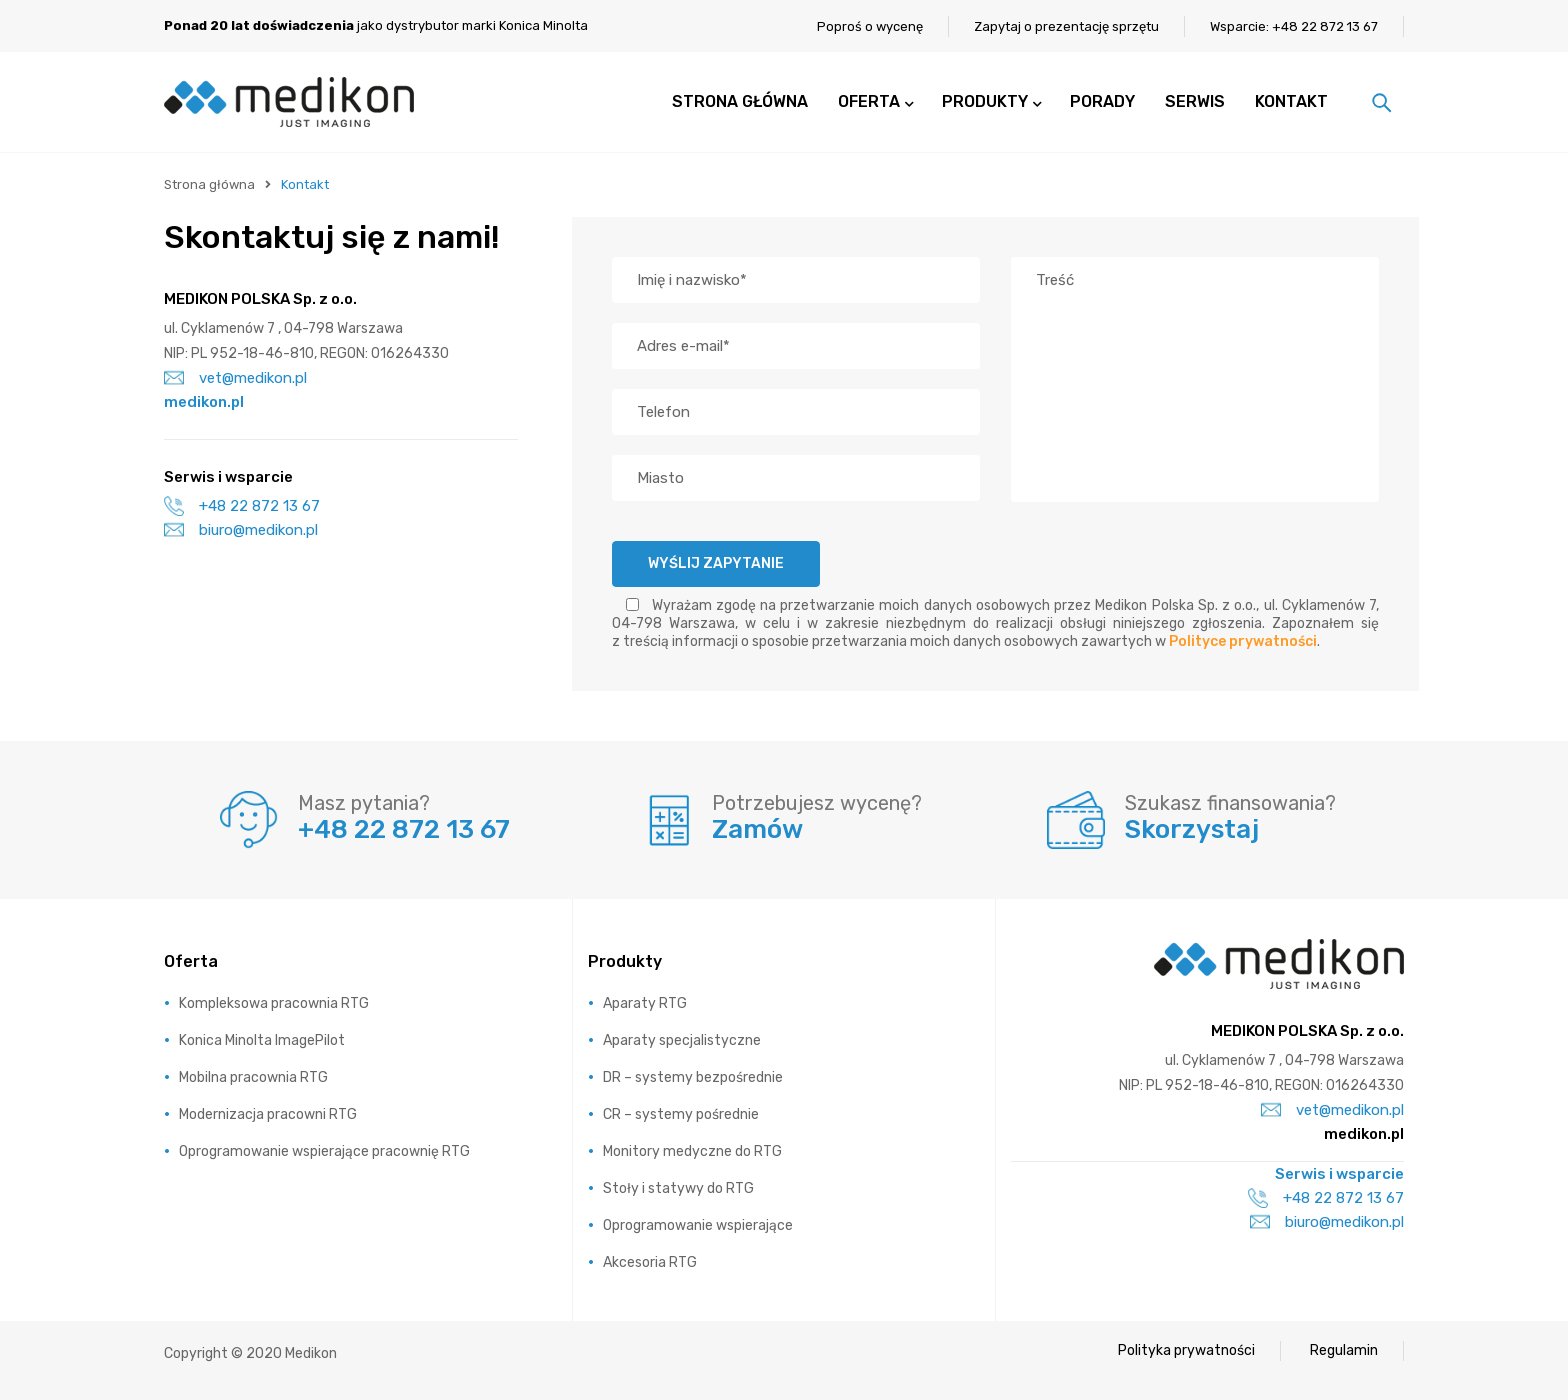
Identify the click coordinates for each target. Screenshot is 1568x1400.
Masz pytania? (364, 803)
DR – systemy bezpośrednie (693, 1077)
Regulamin (1344, 1350)
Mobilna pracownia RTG (253, 1077)
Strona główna (209, 184)
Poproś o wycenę (870, 26)
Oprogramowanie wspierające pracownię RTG (324, 1151)
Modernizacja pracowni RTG (268, 1114)
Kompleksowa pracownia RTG (274, 1003)
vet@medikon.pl (235, 378)
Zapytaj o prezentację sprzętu (1066, 26)
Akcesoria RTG (650, 1262)
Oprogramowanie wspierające (698, 1225)
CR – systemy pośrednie (681, 1114)
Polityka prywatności (1186, 1350)
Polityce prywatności (1243, 641)
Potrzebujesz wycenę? (817, 803)
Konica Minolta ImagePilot (262, 1040)
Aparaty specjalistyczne (682, 1040)
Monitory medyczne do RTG (692, 1151)
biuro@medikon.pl (241, 530)
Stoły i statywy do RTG (678, 1188)
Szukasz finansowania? (1230, 803)
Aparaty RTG (645, 1003)
